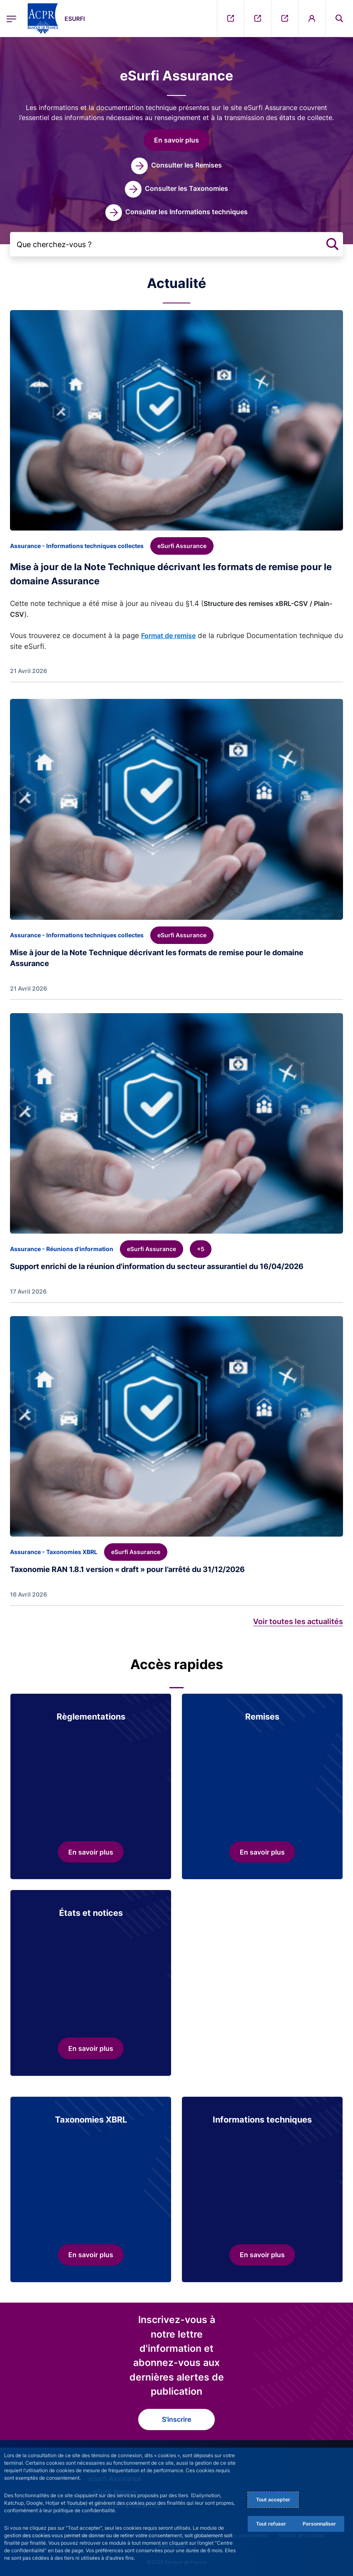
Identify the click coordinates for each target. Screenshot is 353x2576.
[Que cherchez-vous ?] (176, 244)
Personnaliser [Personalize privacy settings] (319, 2524)
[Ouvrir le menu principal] (11, 18)
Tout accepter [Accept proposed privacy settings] (273, 2499)
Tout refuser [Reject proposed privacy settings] (271, 2524)
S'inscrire (176, 2419)
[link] (176, 166)
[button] (176, 140)
